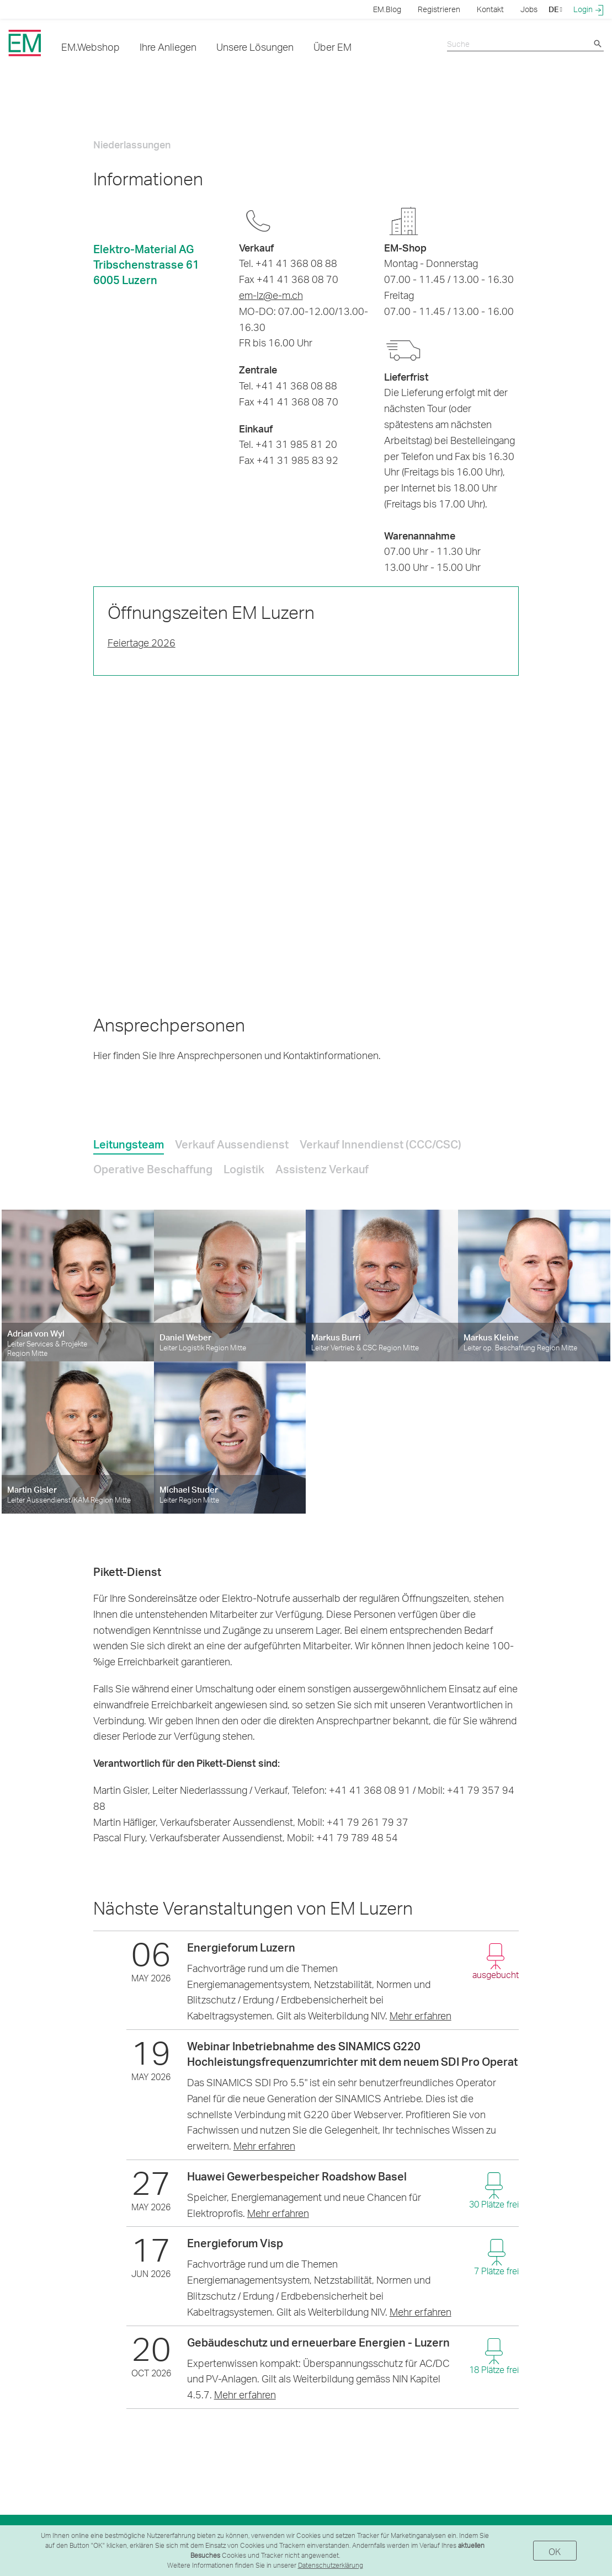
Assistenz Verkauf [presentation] (322, 1169)
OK (555, 2551)
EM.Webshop (90, 46)
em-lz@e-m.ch (271, 294)
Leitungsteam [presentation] (128, 1144)
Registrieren (439, 9)
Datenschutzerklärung (330, 2565)
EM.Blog (387, 9)
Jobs (529, 9)
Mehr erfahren (420, 2015)
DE (555, 9)
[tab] (128, 1142)
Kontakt (490, 9)
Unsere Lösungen (255, 46)
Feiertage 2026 (141, 642)
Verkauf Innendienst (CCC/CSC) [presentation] (380, 1144)
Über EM (332, 46)
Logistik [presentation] (243, 1169)
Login (588, 9)
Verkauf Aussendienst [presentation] (232, 1144)
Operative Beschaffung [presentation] (152, 1169)
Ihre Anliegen (168, 46)
